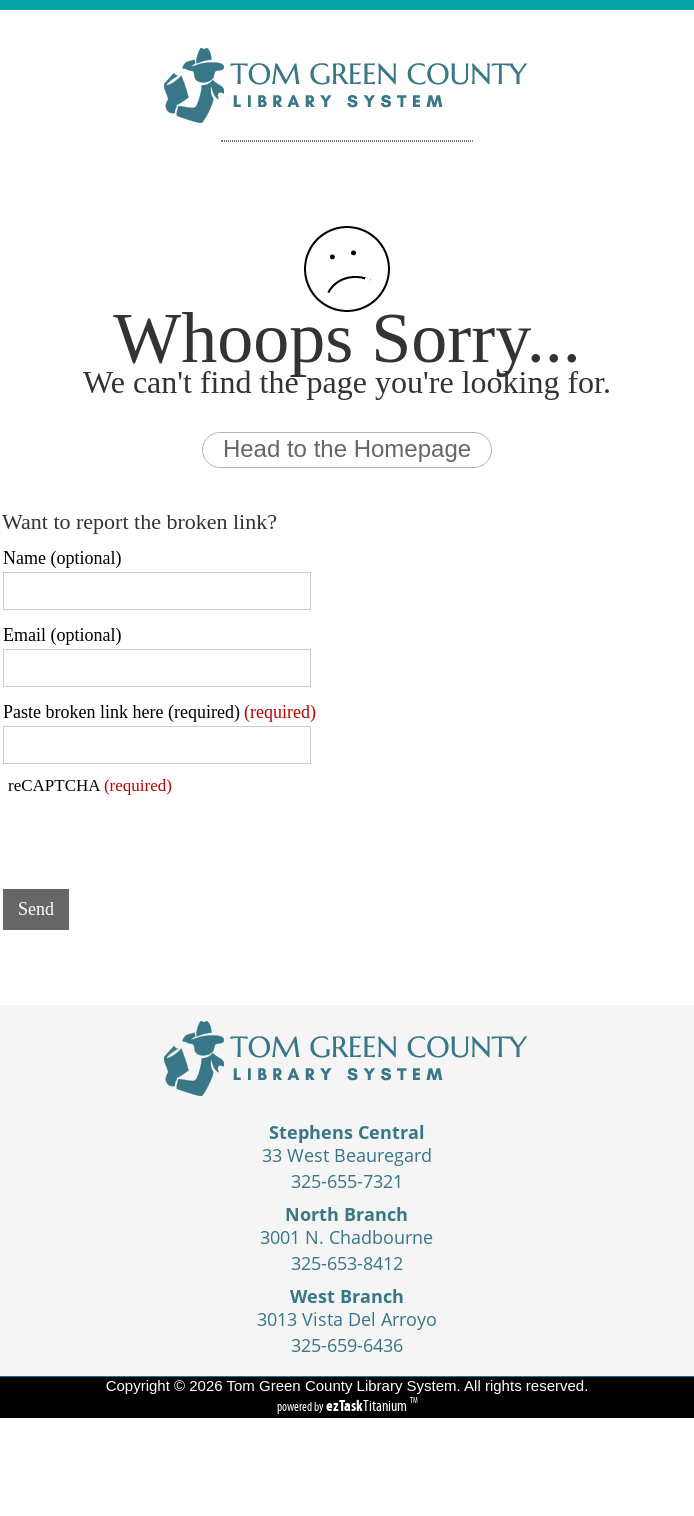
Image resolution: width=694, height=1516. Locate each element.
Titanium (368, 1405)
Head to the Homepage (347, 448)
